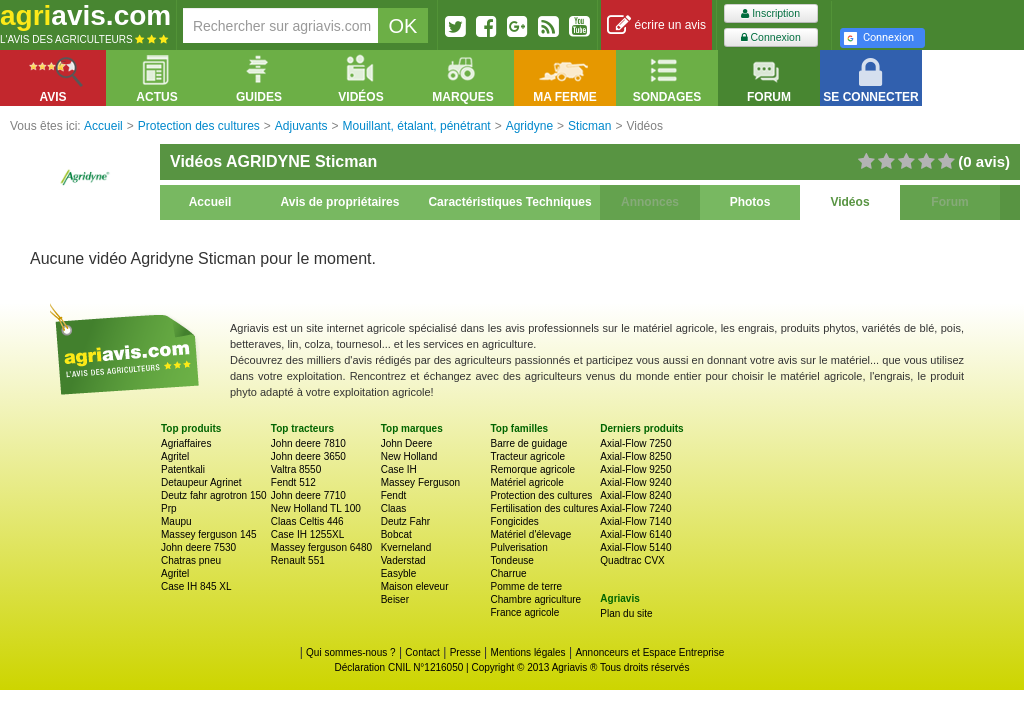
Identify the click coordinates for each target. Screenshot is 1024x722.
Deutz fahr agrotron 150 (214, 495)
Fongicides (514, 521)
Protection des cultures (541, 495)
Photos (750, 202)
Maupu (176, 521)
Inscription (770, 13)
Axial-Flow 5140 (635, 547)
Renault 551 (298, 560)
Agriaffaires (186, 443)
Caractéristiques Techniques (509, 202)
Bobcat (396, 534)
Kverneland (406, 547)
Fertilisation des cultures (544, 508)
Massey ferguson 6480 (321, 547)
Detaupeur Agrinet (201, 482)
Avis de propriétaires (340, 202)
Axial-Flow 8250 (635, 456)
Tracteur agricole (527, 456)
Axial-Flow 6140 (635, 534)
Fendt (394, 495)
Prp (169, 508)
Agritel (175, 456)
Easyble (399, 573)
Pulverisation (518, 547)
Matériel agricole (526, 482)
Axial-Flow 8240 (635, 495)
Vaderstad (403, 560)
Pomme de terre (526, 586)
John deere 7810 (308, 443)
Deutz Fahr (405, 521)
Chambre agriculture (535, 599)
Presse (465, 652)
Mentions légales (528, 652)
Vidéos (849, 202)
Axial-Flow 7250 (635, 443)
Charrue (508, 573)
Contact (422, 652)
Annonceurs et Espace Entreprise (649, 652)
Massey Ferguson (420, 482)
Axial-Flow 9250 (635, 469)
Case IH (399, 469)
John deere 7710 (308, 495)
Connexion (771, 37)
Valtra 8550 (296, 469)
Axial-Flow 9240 (635, 482)
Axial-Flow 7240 (635, 508)
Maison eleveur (415, 586)
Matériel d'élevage (530, 534)
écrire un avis (656, 25)
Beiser (395, 599)
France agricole (524, 612)
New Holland (409, 456)
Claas (394, 508)
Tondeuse (511, 560)
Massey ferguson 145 (209, 534)
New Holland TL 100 (316, 508)
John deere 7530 (198, 547)
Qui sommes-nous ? (350, 652)
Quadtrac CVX (632, 560)
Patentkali (183, 469)
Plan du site (626, 613)
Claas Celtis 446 (307, 521)
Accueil (210, 202)
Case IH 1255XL (307, 534)
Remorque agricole (532, 469)
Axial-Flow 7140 (635, 521)
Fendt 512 (293, 482)
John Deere (407, 443)
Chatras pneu (191, 560)
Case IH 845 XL (196, 586)
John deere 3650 (308, 456)
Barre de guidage (528, 443)
